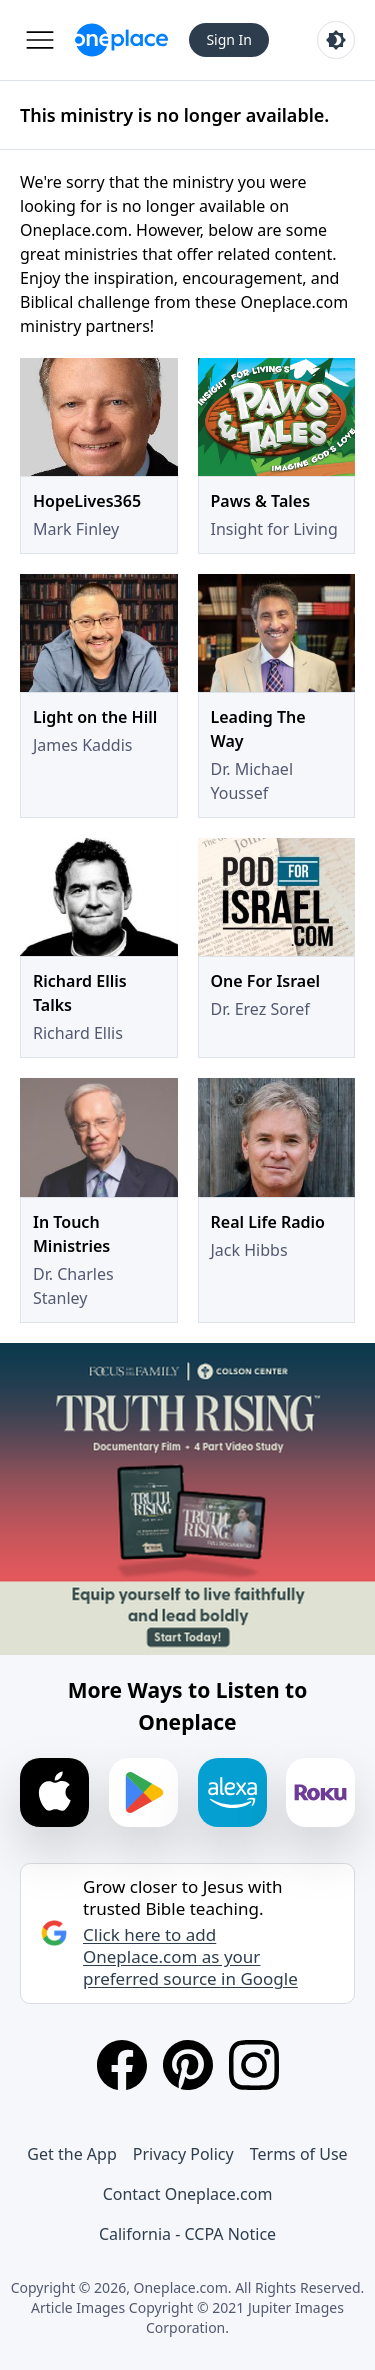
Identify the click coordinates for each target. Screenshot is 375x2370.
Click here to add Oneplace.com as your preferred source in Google (190, 1957)
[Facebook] (122, 2065)
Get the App (71, 2154)
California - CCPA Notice (187, 2234)
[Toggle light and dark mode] (336, 40)
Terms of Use (299, 2154)
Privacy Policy (183, 2154)
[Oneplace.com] (121, 40)
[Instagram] (254, 2065)
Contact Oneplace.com (188, 2194)
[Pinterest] (188, 2065)
